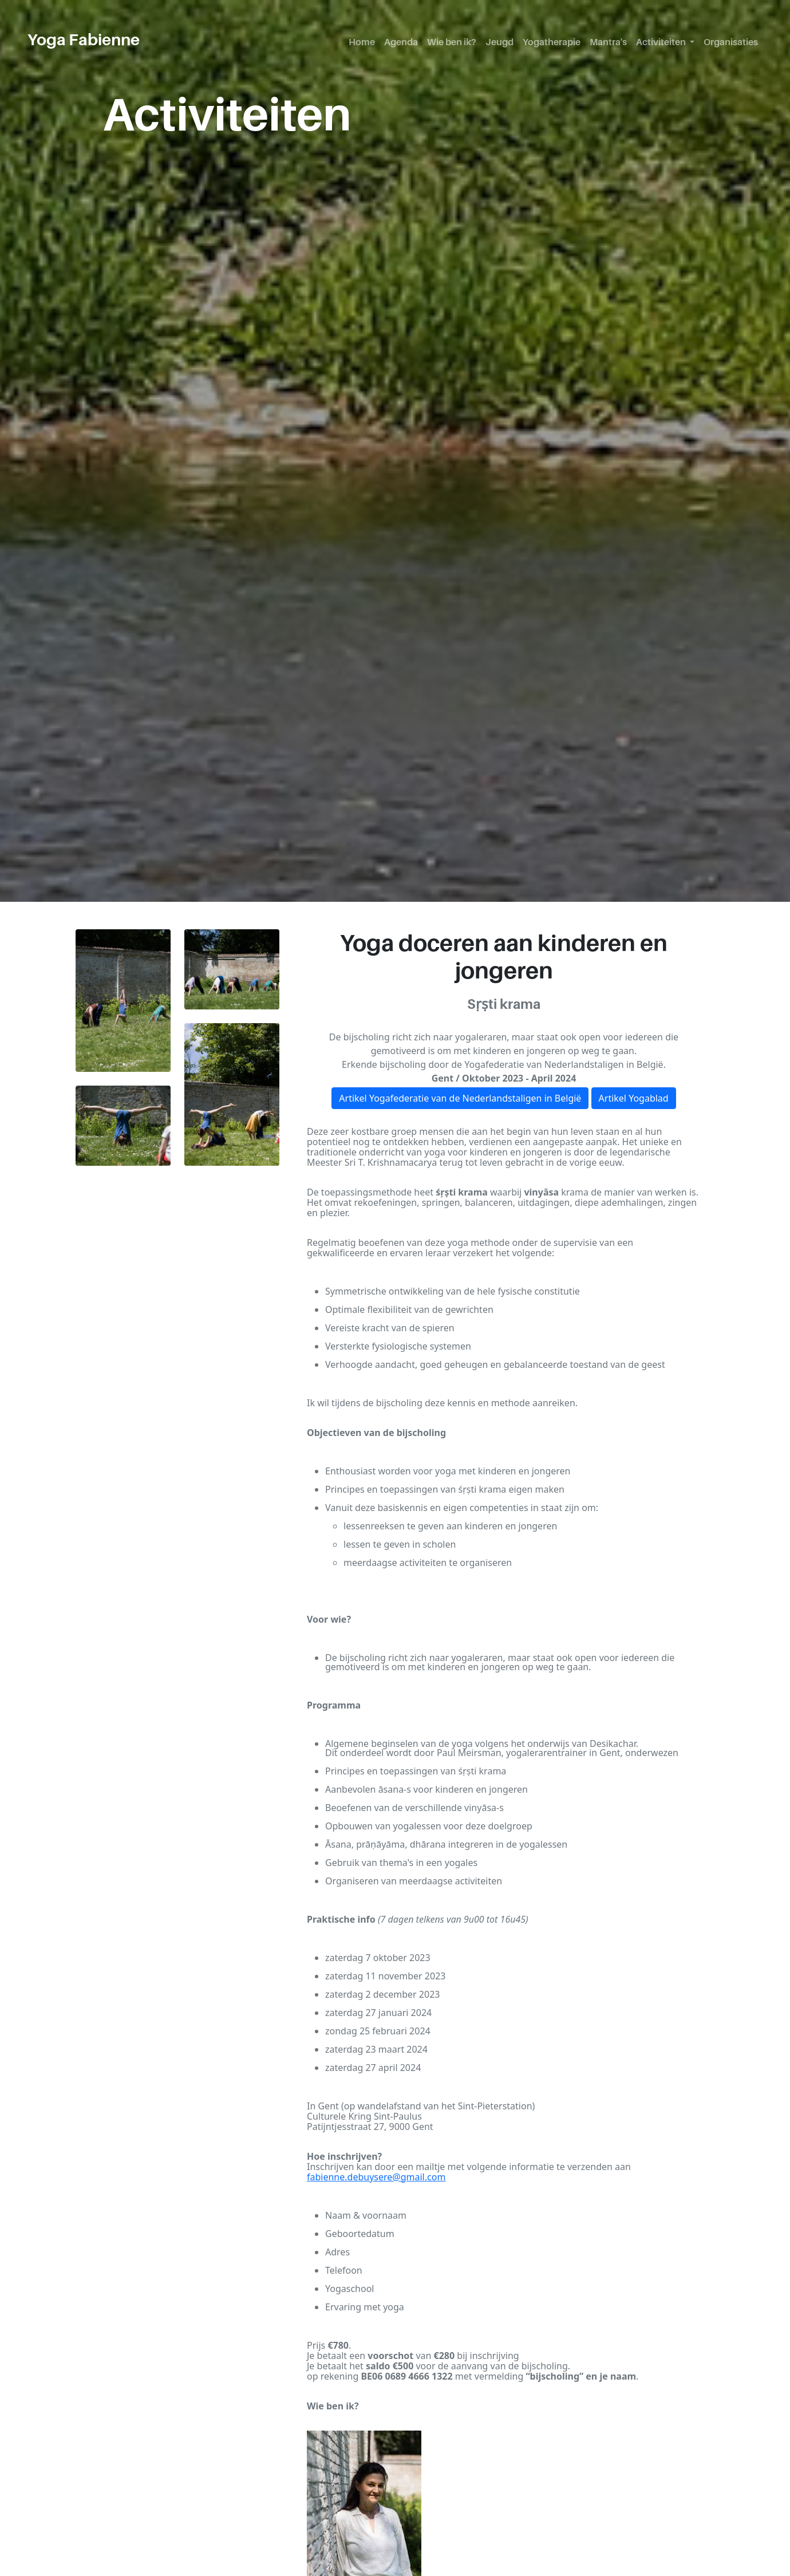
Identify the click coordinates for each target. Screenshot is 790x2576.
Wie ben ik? (451, 42)
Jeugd (499, 42)
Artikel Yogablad (634, 1098)
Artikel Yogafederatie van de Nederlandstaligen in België (460, 1098)
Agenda (401, 42)
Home (362, 42)
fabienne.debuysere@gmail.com (376, 2177)
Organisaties (731, 42)
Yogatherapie (551, 42)
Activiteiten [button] (662, 42)
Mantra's (608, 42)
